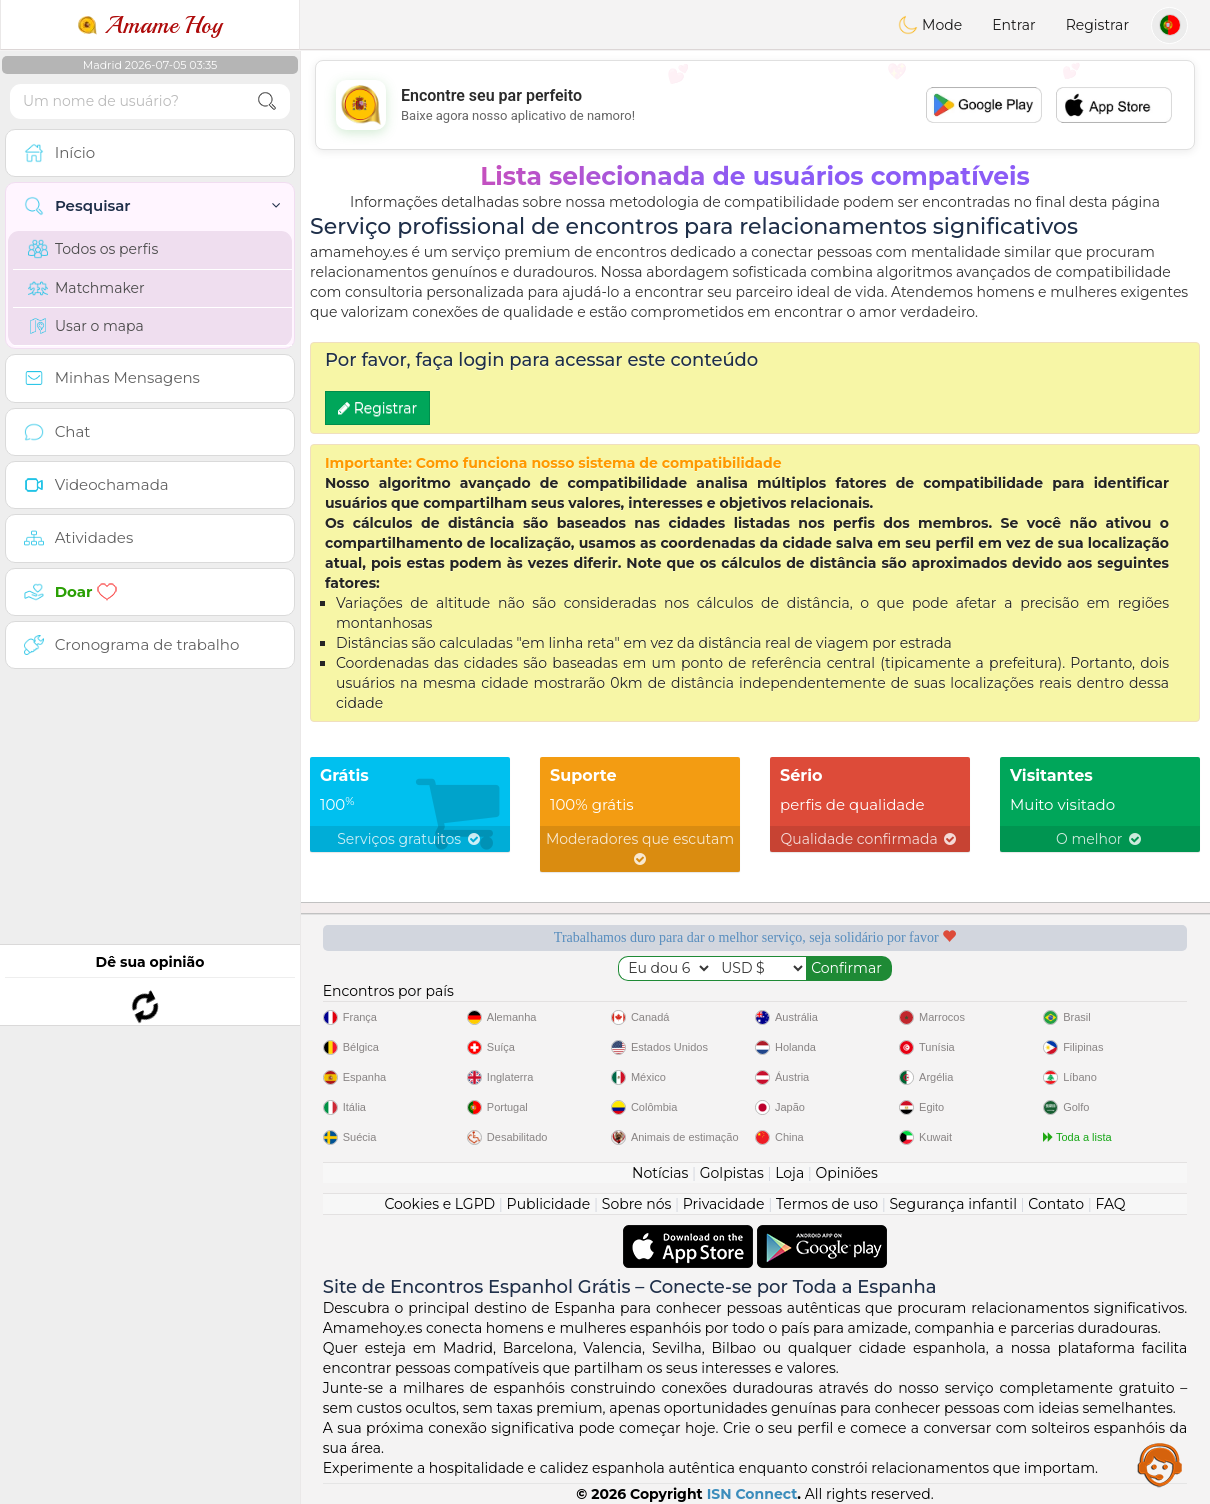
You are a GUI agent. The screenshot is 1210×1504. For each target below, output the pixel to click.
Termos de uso (827, 1204)
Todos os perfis (93, 249)
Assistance (1160, 1464)
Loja (789, 1173)
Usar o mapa (86, 326)
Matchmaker (86, 288)
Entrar (1013, 25)
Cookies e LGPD (439, 1204)
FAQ (1111, 1204)
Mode (930, 25)
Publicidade (549, 1204)
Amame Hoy (150, 25)
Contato (1056, 1204)
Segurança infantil (952, 1204)
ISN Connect (752, 1494)
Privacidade (724, 1204)
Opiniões (847, 1173)
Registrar (1097, 25)
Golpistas (732, 1173)
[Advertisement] (755, 105)
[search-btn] (267, 101)
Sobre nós (637, 1204)
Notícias (660, 1173)
